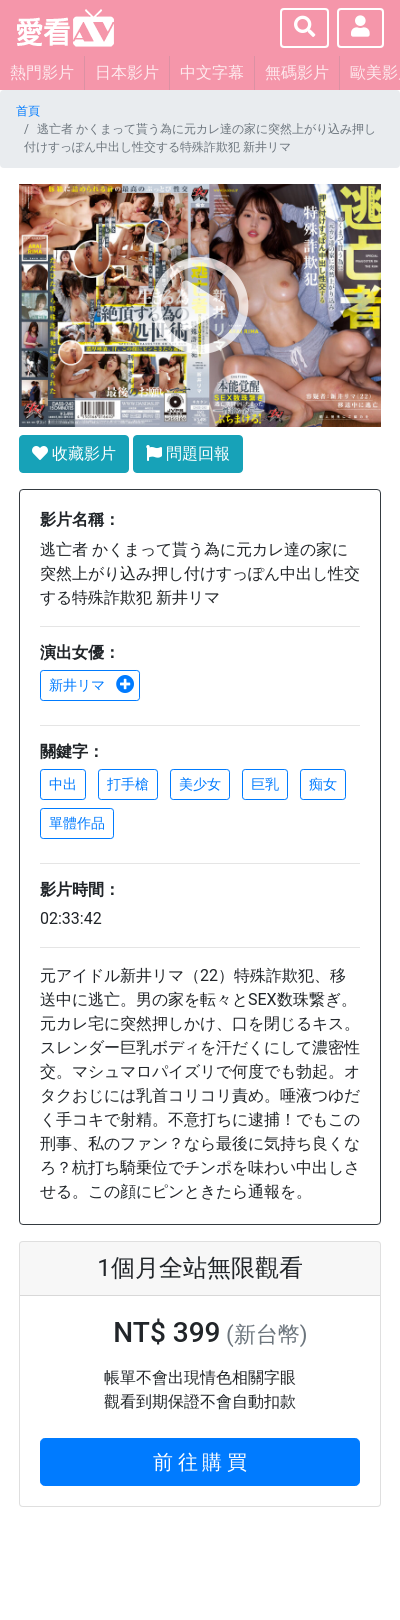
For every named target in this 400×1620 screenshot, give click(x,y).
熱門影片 (42, 72)
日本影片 (127, 72)
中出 (63, 784)
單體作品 (77, 823)
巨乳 (265, 784)
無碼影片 (297, 72)
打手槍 (128, 784)
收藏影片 (74, 453)
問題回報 (188, 453)
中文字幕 (212, 72)
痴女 (323, 784)
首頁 (28, 111)
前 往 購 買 (200, 1462)
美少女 (200, 784)
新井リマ (92, 685)
